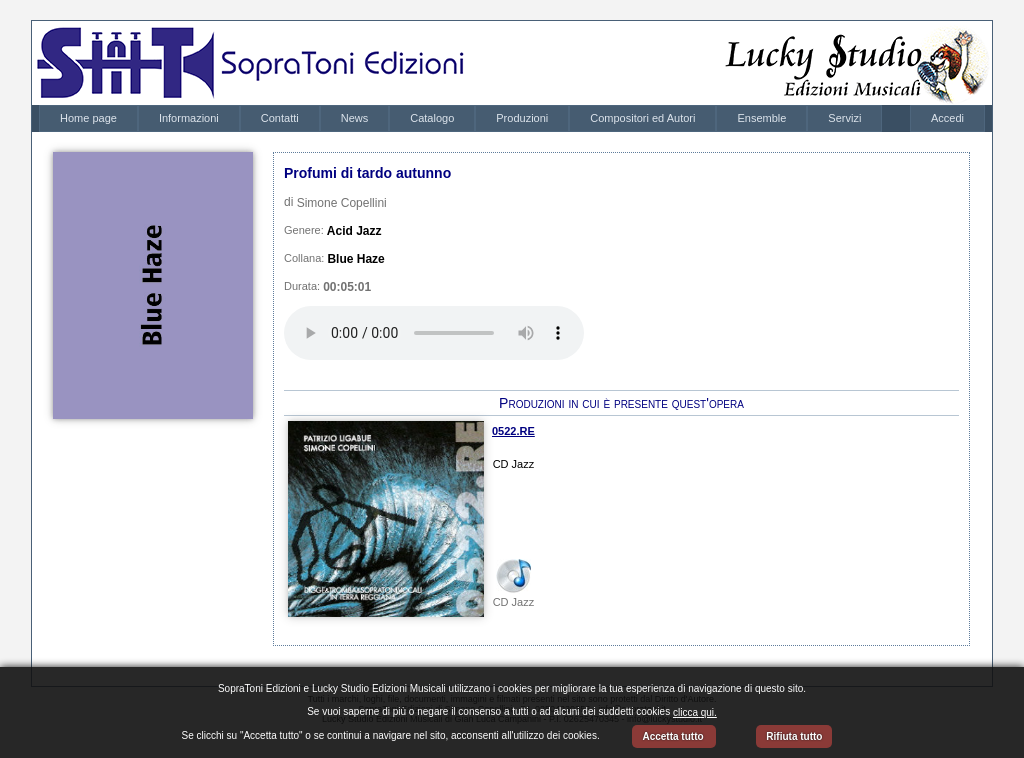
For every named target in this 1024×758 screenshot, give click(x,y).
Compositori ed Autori (642, 118)
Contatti (280, 118)
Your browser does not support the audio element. (434, 333)
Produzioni (522, 118)
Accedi (947, 118)
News (355, 118)
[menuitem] (88, 118)
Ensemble (761, 118)
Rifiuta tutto (794, 736)
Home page (88, 118)
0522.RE (513, 431)
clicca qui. (695, 712)
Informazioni (189, 118)
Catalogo (432, 118)
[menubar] (460, 118)
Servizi (844, 118)
